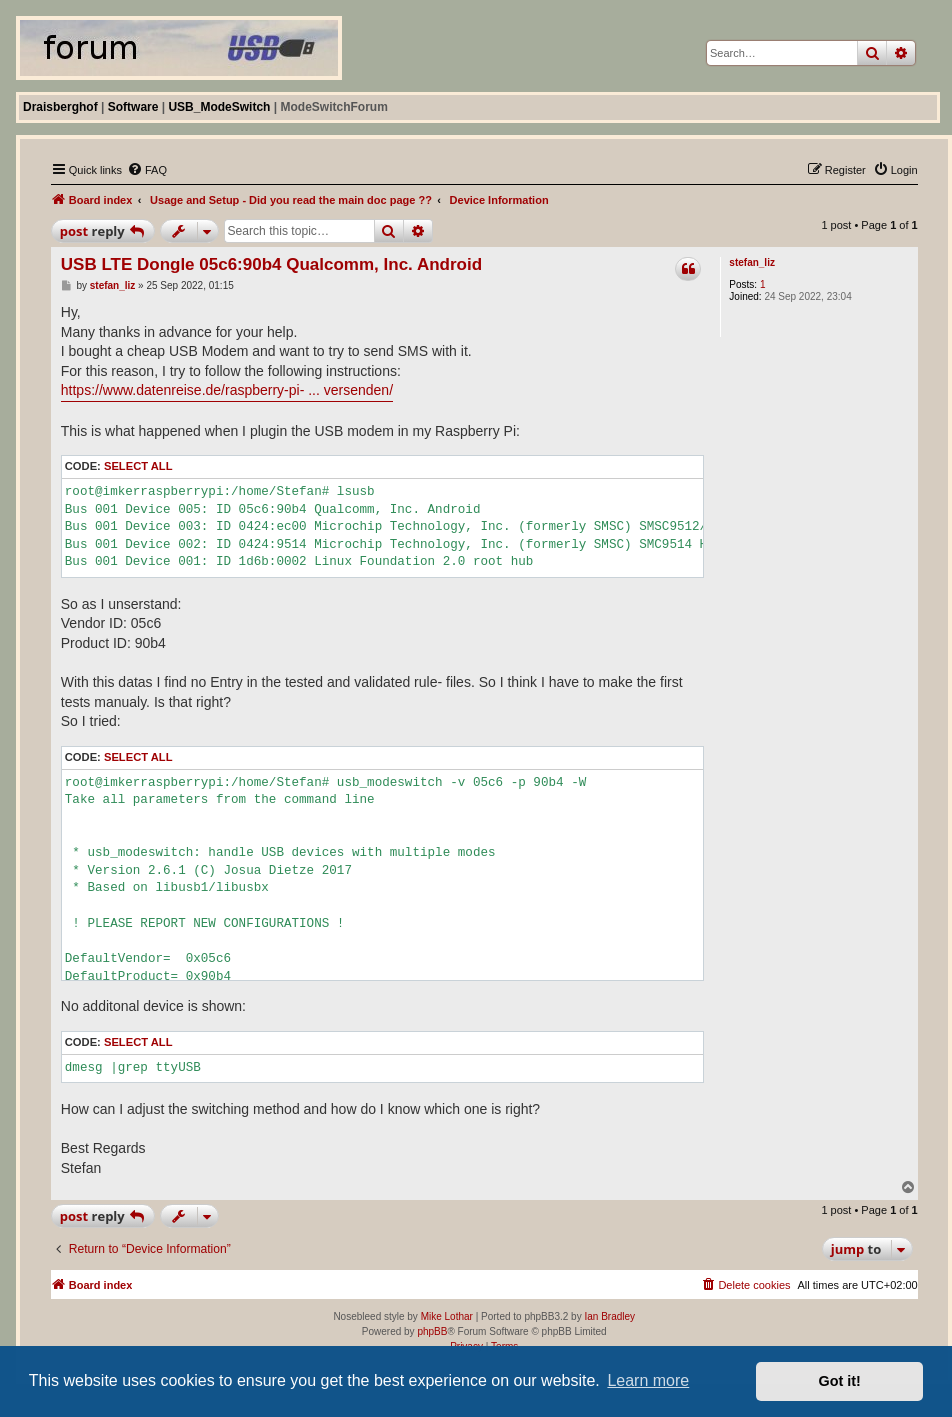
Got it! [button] (840, 1381)
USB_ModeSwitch (219, 107)
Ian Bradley (609, 1316)
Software (133, 107)
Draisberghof (60, 107)
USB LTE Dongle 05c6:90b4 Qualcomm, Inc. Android (271, 264)
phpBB (432, 1331)
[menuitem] (147, 170)
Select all (138, 466)
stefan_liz (752, 262)
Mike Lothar (447, 1316)
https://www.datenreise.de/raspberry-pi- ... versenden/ (227, 390)
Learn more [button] (648, 1380)
